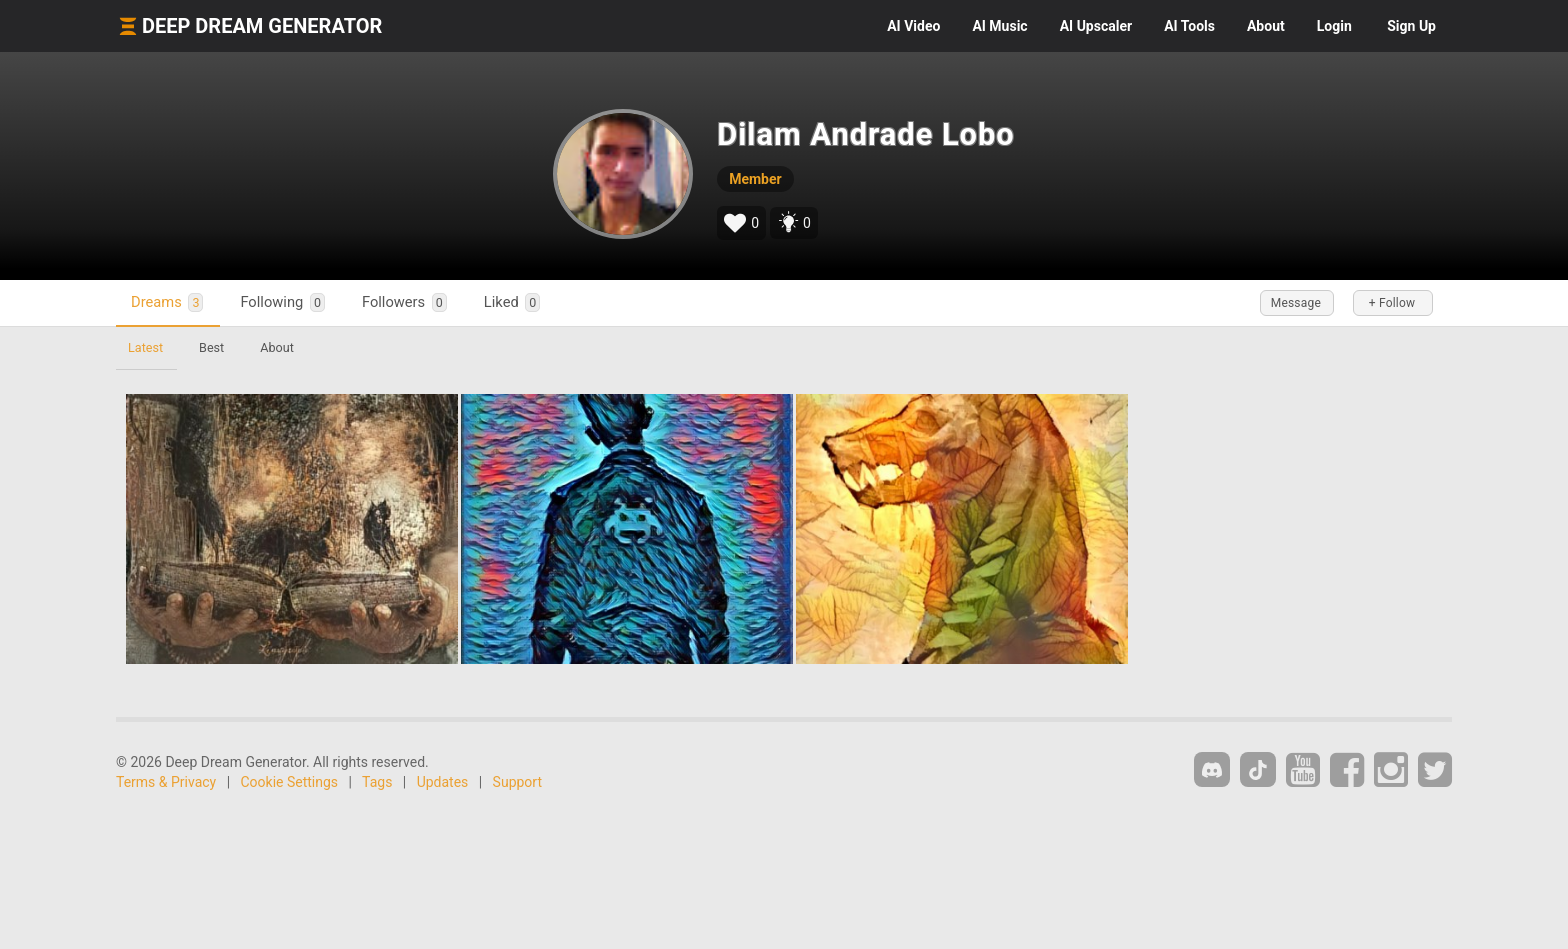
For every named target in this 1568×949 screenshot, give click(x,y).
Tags (377, 782)
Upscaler (1096, 26)
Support (517, 782)
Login (1334, 26)
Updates (443, 782)
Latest (145, 347)
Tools (1189, 26)
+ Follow (1392, 303)
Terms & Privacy (166, 782)
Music (999, 26)
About (1266, 26)
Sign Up (1411, 26)
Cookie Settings (290, 782)
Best (211, 347)
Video (913, 26)
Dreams (167, 302)
